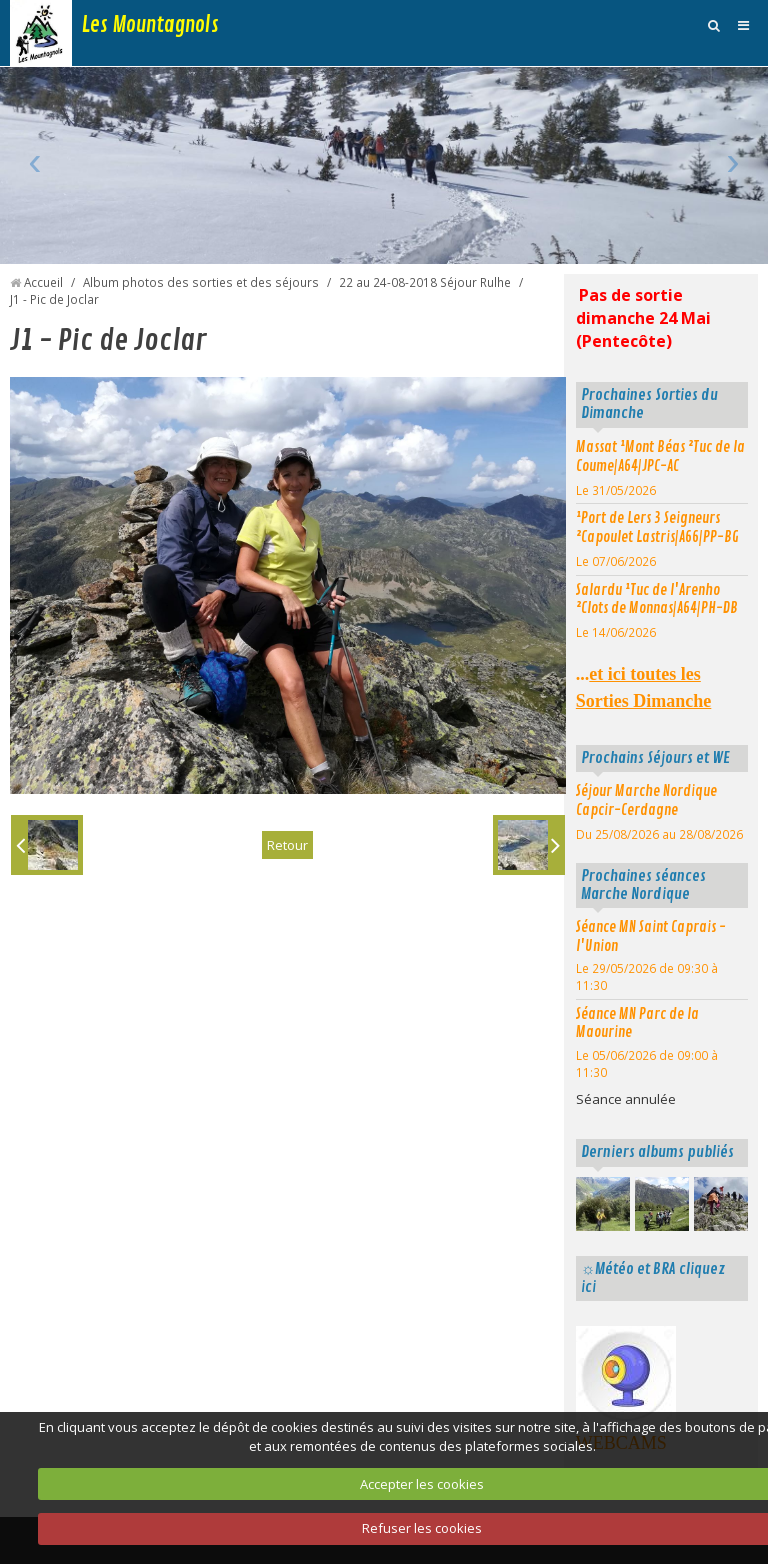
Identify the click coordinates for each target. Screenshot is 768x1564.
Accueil (43, 282)
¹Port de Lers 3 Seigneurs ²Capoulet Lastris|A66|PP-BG (657, 527)
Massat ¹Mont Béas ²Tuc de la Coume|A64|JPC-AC (660, 456)
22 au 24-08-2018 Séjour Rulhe (425, 282)
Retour (287, 845)
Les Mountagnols (150, 25)
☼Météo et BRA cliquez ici (653, 1278)
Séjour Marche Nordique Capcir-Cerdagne (646, 800)
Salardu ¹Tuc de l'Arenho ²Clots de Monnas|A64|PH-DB (657, 599)
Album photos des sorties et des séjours (201, 282)
